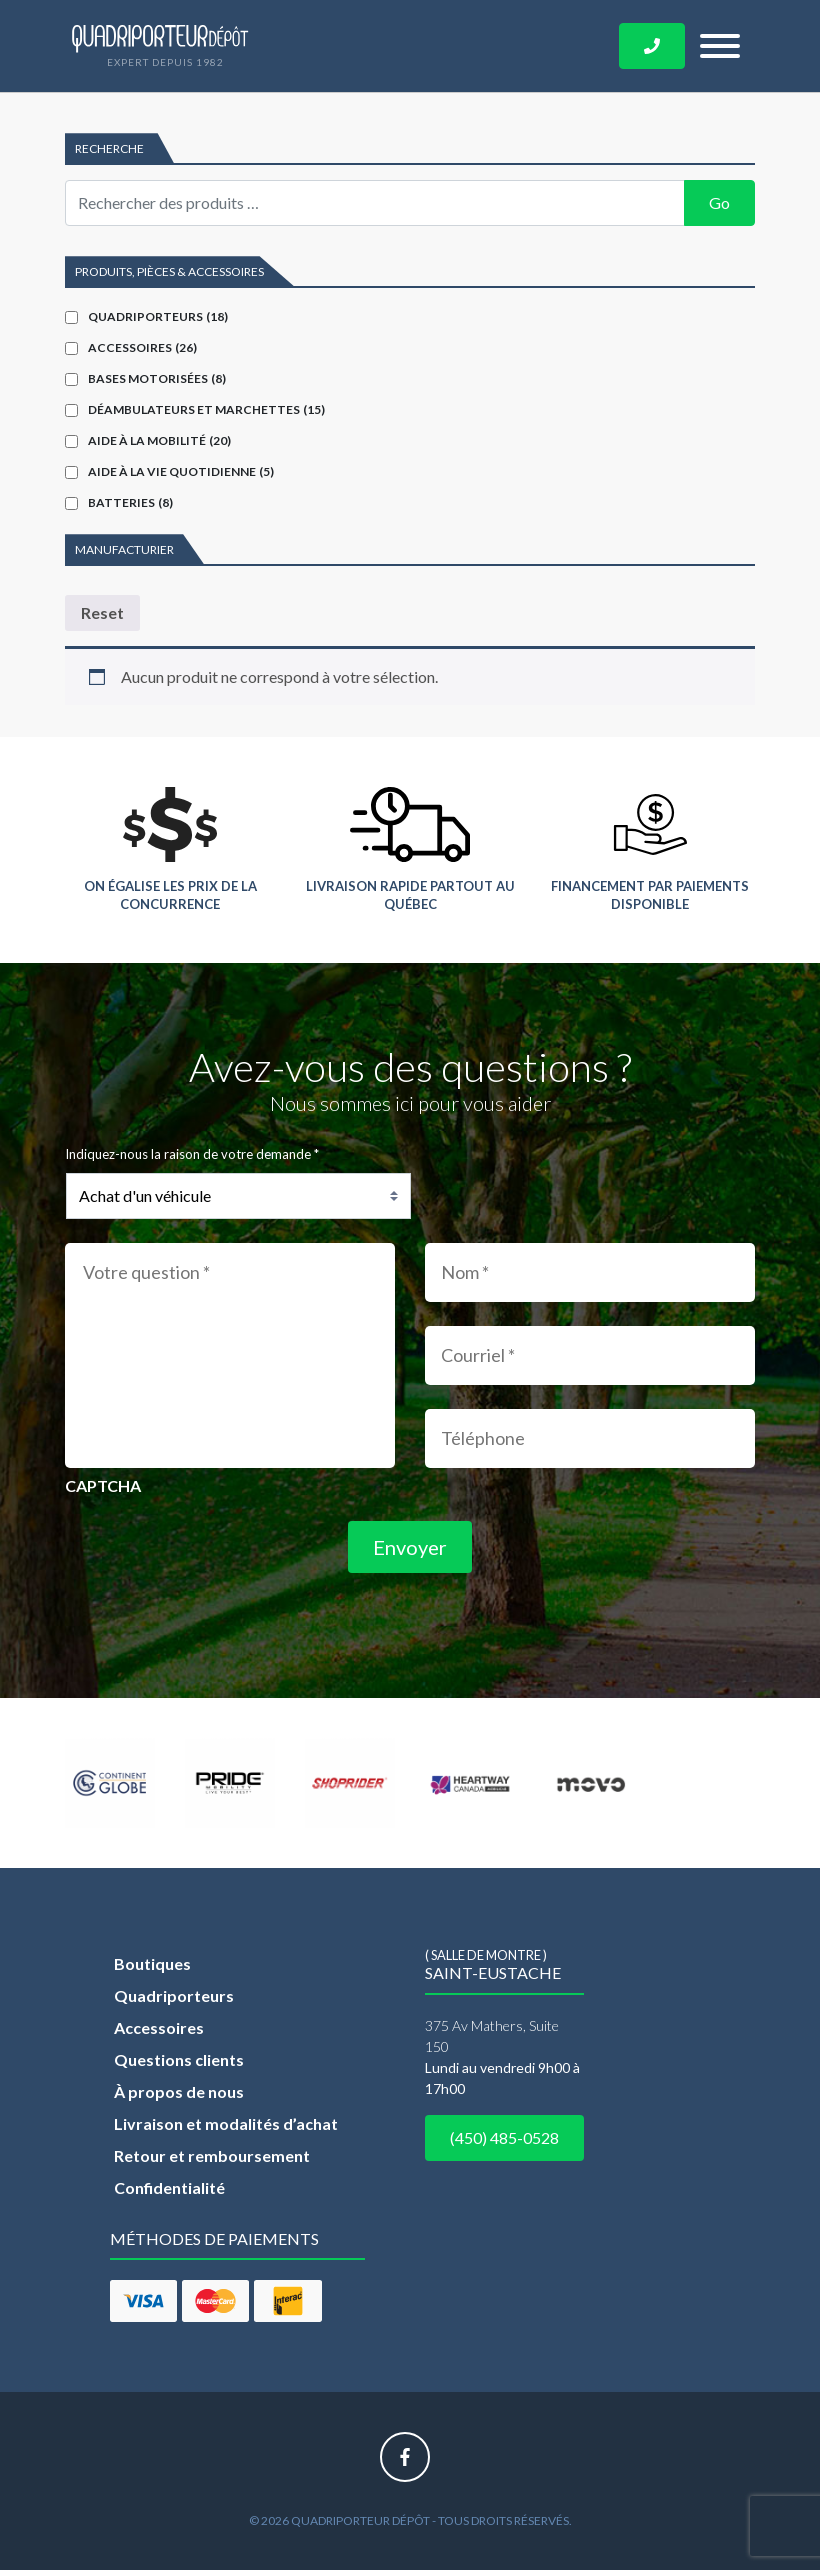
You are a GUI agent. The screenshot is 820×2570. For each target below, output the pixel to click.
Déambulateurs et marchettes (206, 409)
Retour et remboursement (212, 2155)
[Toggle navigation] (720, 46)
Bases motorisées (157, 378)
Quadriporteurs (158, 316)
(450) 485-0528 (504, 2137)
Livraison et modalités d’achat (226, 2123)
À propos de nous (179, 2091)
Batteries (130, 502)
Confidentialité (169, 2187)
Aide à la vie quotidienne (181, 471)
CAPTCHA (103, 1485)
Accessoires (142, 347)
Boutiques (152, 1963)
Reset (102, 612)
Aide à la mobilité (159, 440)
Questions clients (179, 2059)
